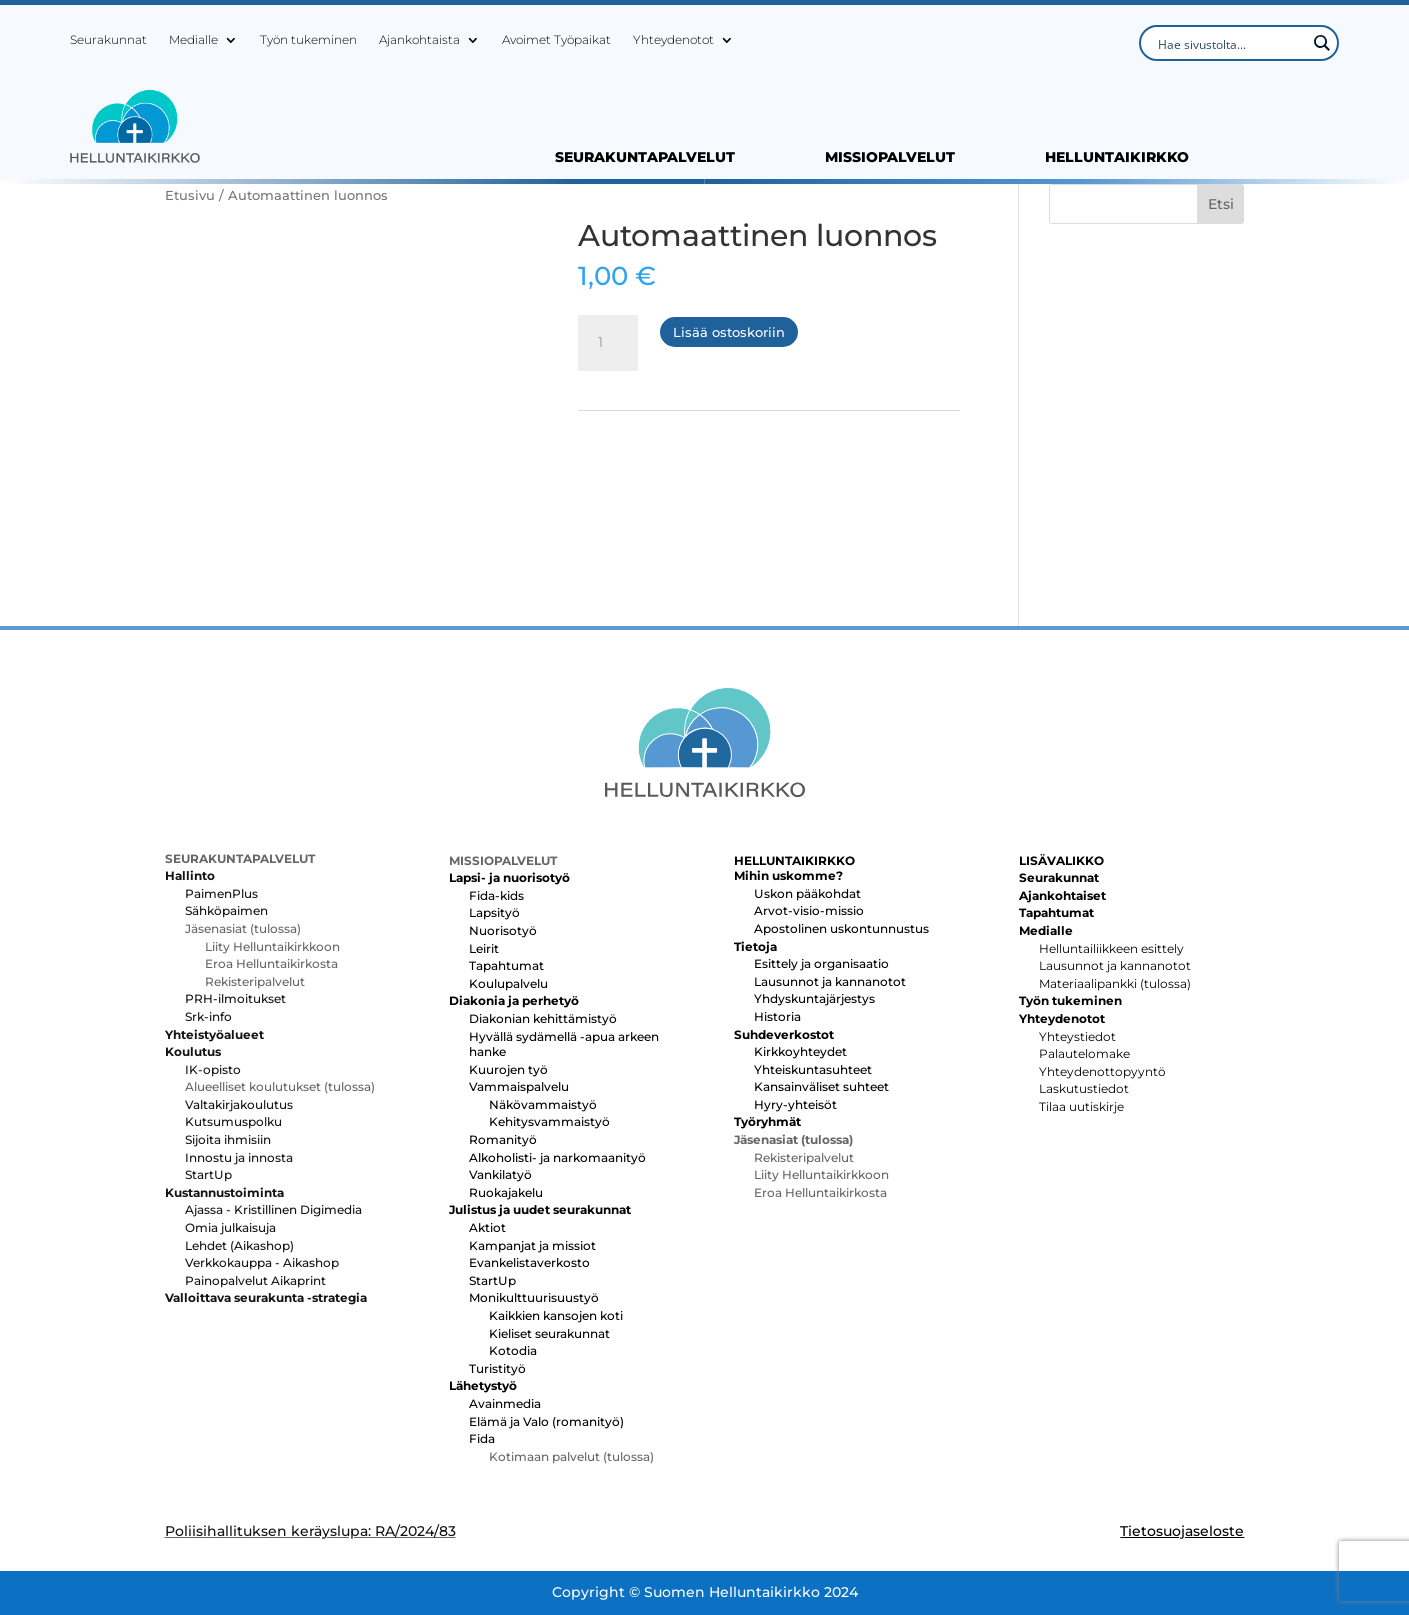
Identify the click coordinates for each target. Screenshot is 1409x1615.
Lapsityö (494, 912)
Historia (777, 1016)
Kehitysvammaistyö (549, 1121)
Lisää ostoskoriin (729, 332)
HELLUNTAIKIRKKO (1117, 158)
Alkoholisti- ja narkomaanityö (557, 1157)
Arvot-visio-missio (809, 910)
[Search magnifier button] (1321, 43)
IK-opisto (213, 1069)
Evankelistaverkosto (529, 1262)
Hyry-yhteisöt (795, 1104)
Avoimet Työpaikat (556, 40)
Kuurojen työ (508, 1069)
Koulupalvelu (508, 983)
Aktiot (487, 1227)
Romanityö (503, 1139)
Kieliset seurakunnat (549, 1333)
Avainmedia (505, 1403)
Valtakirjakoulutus (239, 1104)
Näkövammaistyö (543, 1104)
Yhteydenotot (673, 40)
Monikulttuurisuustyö (534, 1297)
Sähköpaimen (226, 910)
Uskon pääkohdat (807, 893)
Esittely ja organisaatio (821, 963)
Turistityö (497, 1368)
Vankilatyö (500, 1174)
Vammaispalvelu (519, 1086)
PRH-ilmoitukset (235, 998)
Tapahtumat (506, 965)
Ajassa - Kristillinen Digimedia (273, 1209)
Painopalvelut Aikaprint (255, 1280)
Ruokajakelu (506, 1192)
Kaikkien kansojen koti (556, 1315)
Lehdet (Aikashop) (239, 1245)
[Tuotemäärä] (608, 343)
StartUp (208, 1174)
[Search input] (1230, 43)
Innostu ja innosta (239, 1157)
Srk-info (208, 1016)
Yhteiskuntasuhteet (813, 1069)
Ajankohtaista (419, 40)
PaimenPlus (221, 893)
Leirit (484, 948)
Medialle (193, 40)
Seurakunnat (108, 40)
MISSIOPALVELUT (890, 158)
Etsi (1221, 204)
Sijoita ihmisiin (228, 1139)
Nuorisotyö (503, 930)
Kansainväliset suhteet (821, 1086)
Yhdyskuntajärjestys (814, 998)
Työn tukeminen (308, 40)
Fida (482, 1438)
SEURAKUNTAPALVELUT (645, 158)
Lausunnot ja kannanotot (830, 981)
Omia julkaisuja (230, 1227)
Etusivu (190, 195)
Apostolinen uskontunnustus (841, 928)
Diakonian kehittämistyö (543, 1018)
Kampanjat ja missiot (532, 1245)
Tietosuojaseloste (1182, 1531)
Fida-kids (496, 895)
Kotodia (513, 1350)
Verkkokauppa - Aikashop (262, 1262)
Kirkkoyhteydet (800, 1051)
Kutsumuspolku (233, 1121)
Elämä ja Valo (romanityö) (546, 1421)
